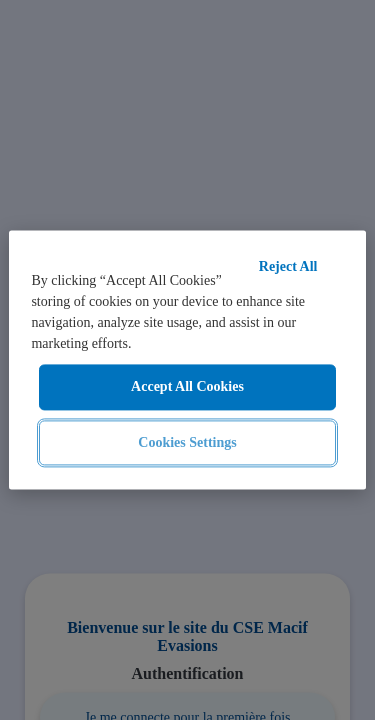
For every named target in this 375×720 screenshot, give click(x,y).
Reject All (288, 266)
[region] (187, 359)
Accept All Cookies (187, 386)
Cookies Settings (187, 442)
